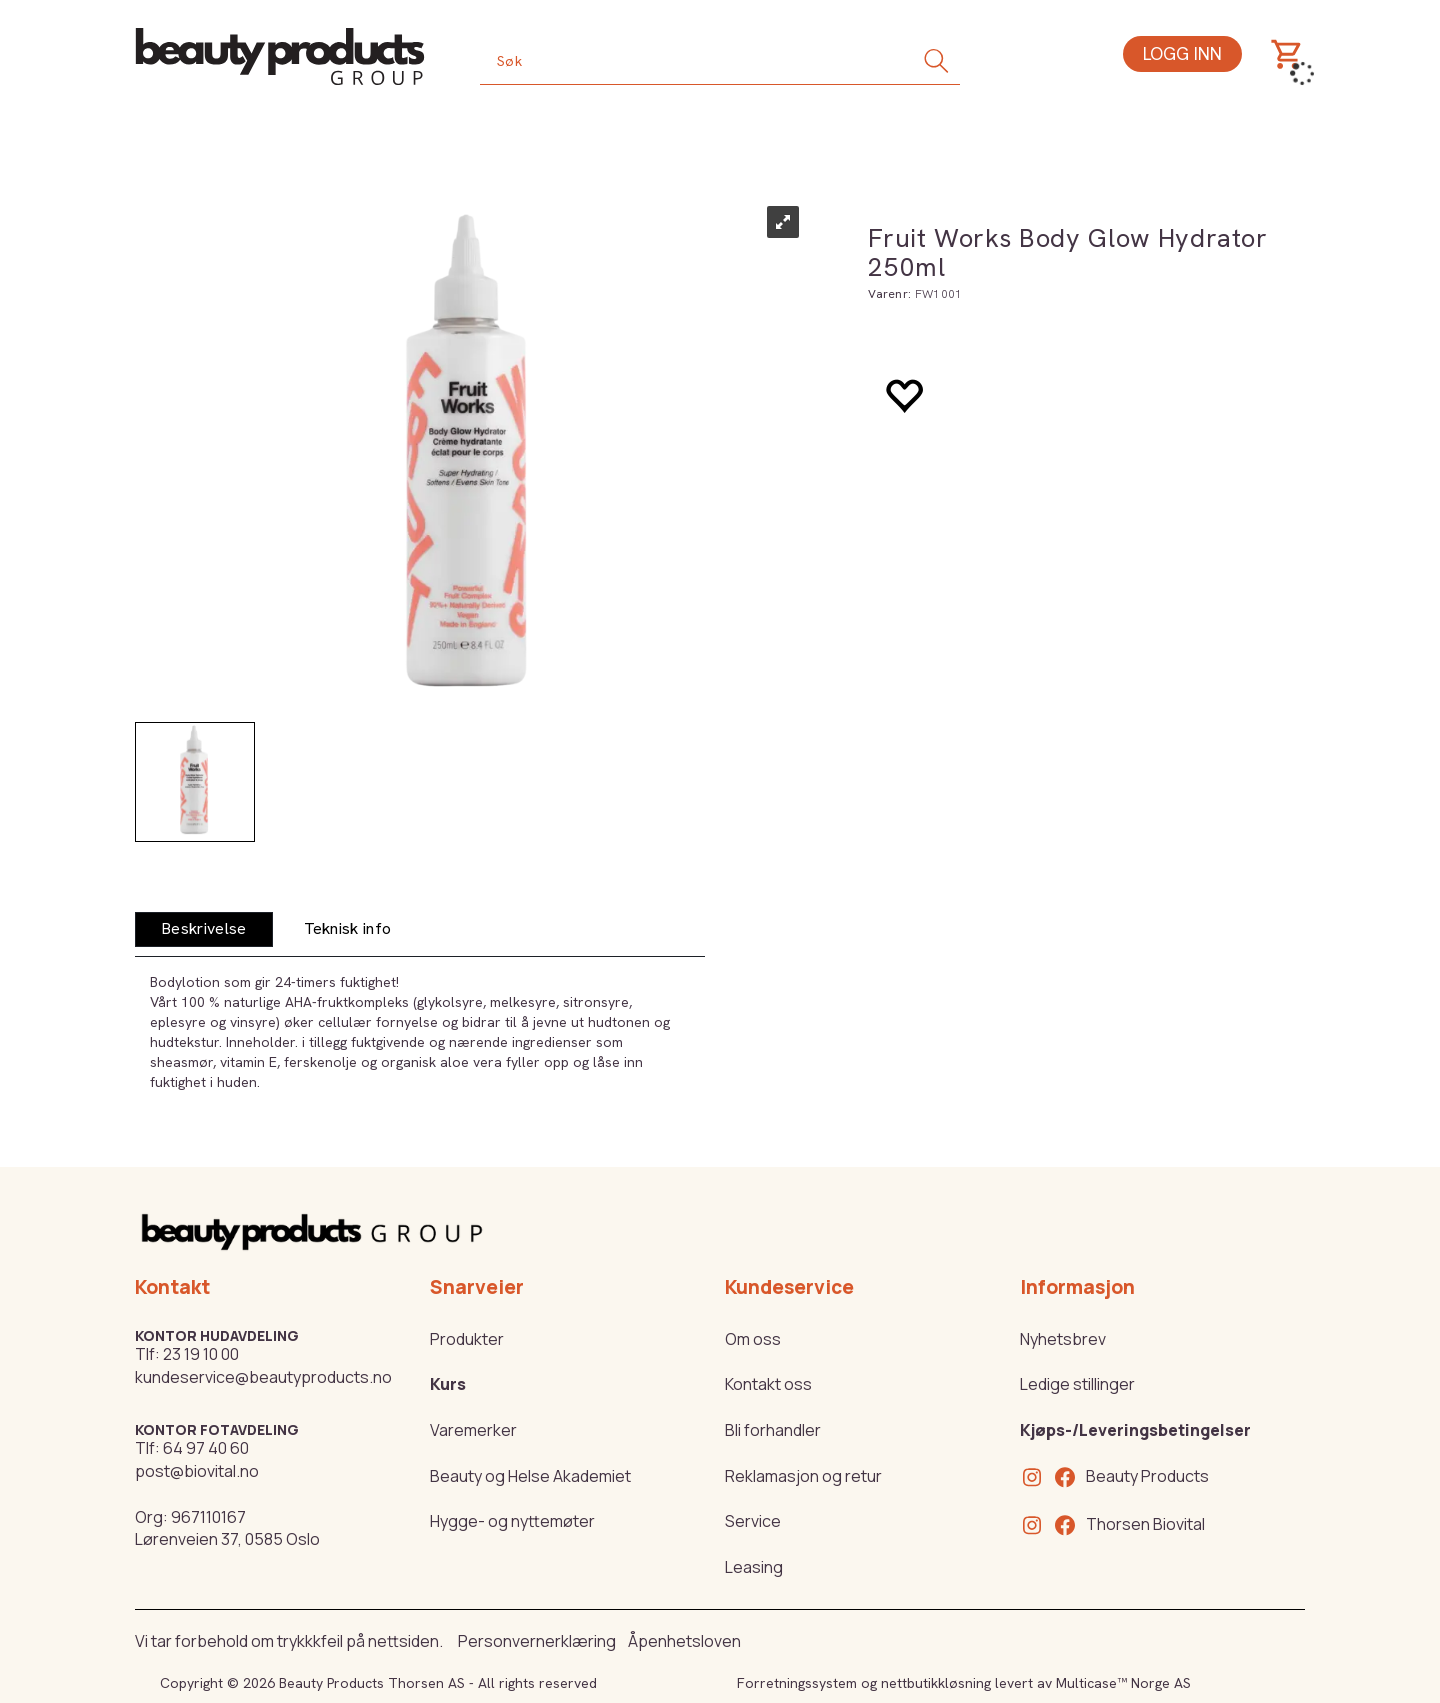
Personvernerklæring (537, 1641)
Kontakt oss (768, 1384)
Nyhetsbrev (1063, 1339)
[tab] (204, 929)
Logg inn (1182, 53)
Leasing (754, 1567)
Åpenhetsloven (684, 1641)
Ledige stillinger (1077, 1384)
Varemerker (473, 1430)
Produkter (467, 1339)
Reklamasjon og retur (803, 1476)
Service (753, 1521)
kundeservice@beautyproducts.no (263, 1377)
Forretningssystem (797, 1683)
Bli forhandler (773, 1430)
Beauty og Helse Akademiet (530, 1476)
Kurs (448, 1384)
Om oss (753, 1339)
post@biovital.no (197, 1471)
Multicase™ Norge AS (1123, 1683)
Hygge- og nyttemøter (512, 1521)
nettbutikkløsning (936, 1683)
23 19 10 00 (201, 1354)
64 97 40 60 (206, 1448)
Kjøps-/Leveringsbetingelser (1135, 1430)
